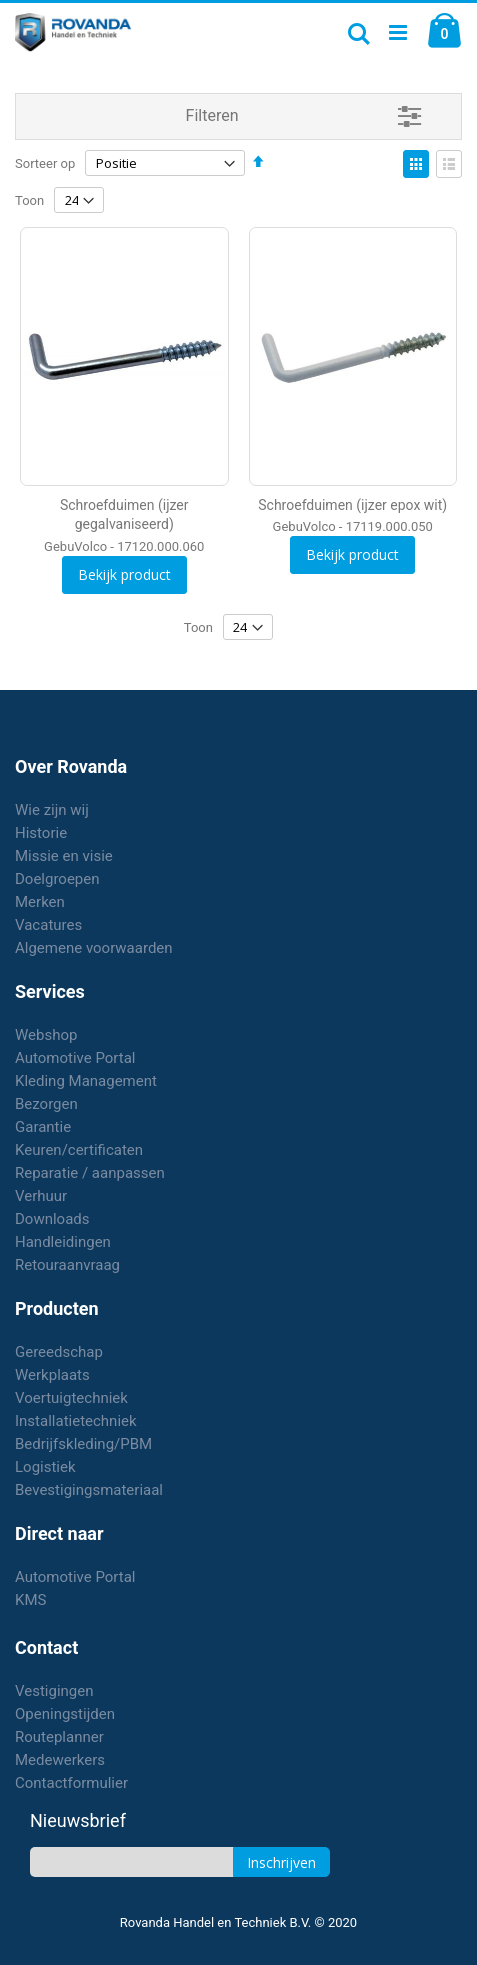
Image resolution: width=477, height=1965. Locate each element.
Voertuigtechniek (71, 1398)
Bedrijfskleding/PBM (83, 1444)
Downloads (52, 1219)
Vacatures (48, 925)
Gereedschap (59, 1352)
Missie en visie (64, 856)
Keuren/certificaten (79, 1150)
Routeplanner (59, 1737)
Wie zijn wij (52, 810)
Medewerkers (60, 1760)
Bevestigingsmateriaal (89, 1490)
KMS (30, 1600)
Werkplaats (52, 1375)
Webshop (46, 1035)
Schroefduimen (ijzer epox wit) (352, 505)
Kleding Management (86, 1081)
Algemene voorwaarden (94, 948)
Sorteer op (45, 163)
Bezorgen (46, 1104)
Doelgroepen (57, 879)
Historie (41, 833)
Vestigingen (54, 1691)
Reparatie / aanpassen (90, 1173)
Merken (40, 902)
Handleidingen (63, 1242)
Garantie (43, 1127)
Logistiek (45, 1467)
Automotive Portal (75, 1058)
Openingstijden (65, 1714)
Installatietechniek (76, 1421)
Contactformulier (71, 1783)
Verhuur (41, 1196)
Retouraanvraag (67, 1265)
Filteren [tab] (212, 115)
